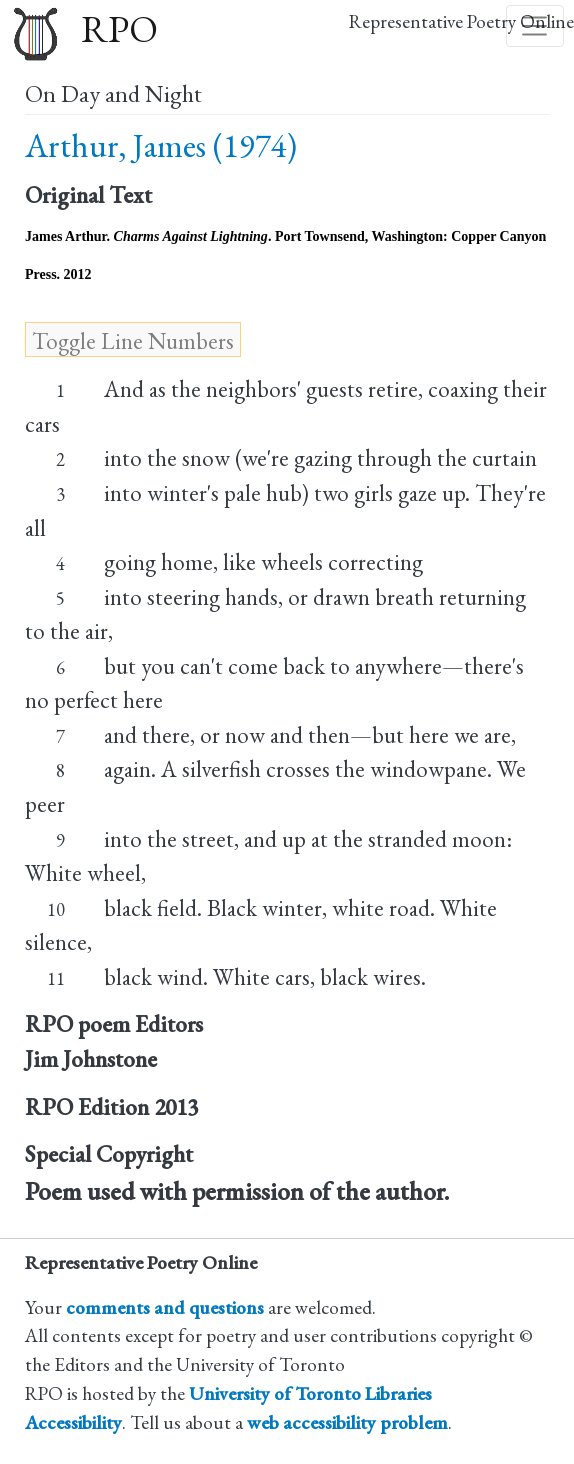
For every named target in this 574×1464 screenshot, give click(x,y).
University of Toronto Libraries (310, 1393)
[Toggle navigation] (535, 26)
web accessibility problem (347, 1422)
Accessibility (73, 1422)
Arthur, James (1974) (161, 145)
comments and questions (165, 1307)
